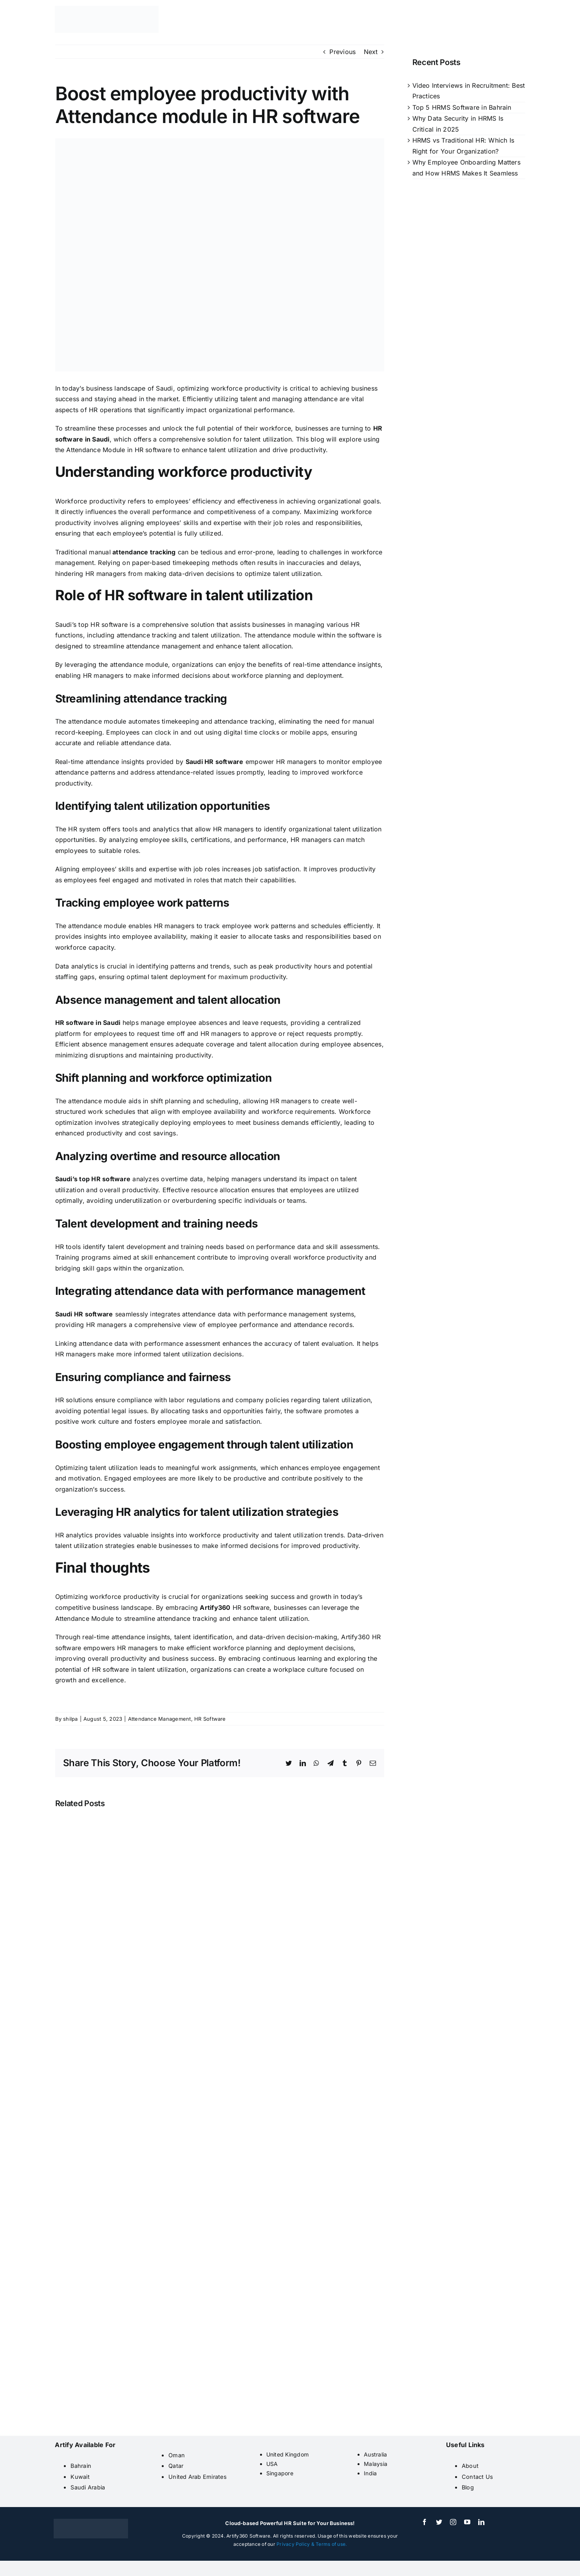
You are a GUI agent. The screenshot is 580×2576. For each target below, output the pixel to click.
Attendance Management (159, 1719)
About (470, 2465)
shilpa (70, 1719)
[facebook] (424, 2522)
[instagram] (453, 2522)
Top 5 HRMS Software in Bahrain (461, 107)
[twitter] (439, 2522)
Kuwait (79, 2476)
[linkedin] (481, 2522)
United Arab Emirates (197, 2476)
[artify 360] (106, 9)
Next (371, 52)
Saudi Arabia (87, 2487)
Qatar (175, 2465)
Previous (342, 52)
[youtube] (467, 2522)
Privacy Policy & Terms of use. (311, 2544)
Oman (176, 2455)
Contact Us (477, 2476)
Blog (468, 2487)
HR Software (210, 1719)
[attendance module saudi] (219, 254)
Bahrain (80, 2465)
